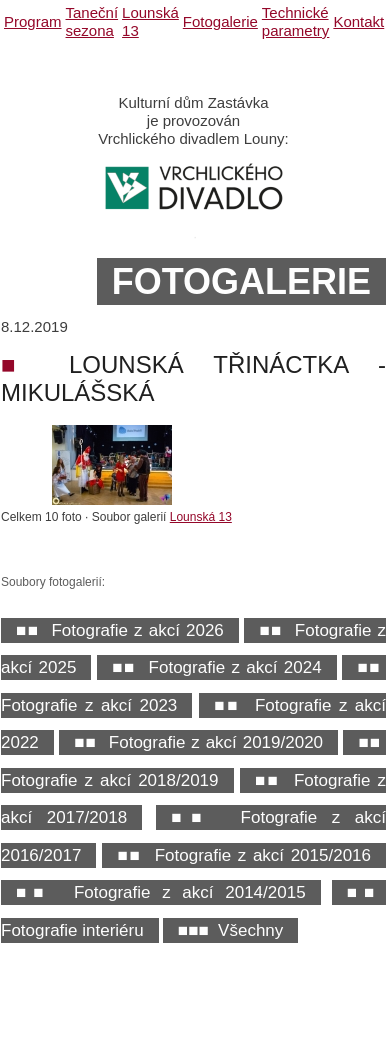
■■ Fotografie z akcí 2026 (120, 630)
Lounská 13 (201, 517)
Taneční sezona (92, 21)
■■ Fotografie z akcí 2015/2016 (244, 855)
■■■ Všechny (230, 930)
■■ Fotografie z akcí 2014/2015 (161, 892)
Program (33, 21)
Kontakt (358, 21)
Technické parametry (296, 21)
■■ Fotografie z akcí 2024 (217, 667)
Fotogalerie (220, 21)
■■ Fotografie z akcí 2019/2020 (198, 742)
